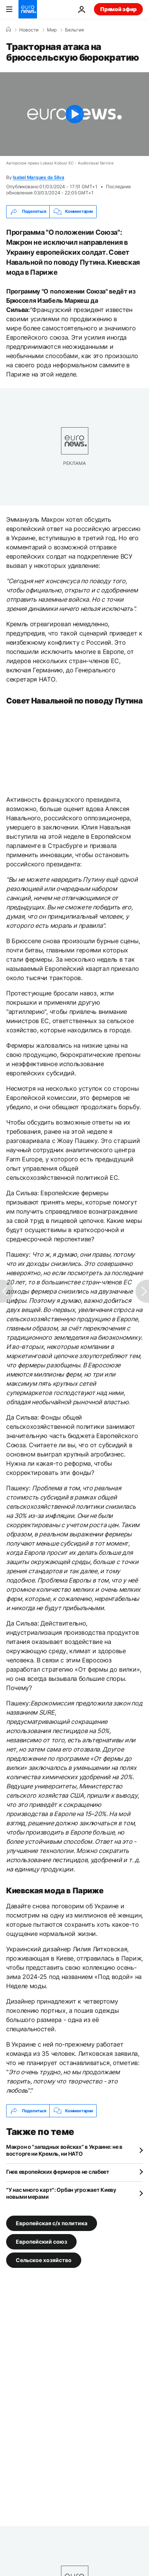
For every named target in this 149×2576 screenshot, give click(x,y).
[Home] (8, 29)
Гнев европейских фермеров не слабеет (57, 2171)
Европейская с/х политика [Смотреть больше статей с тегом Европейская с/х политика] (51, 2223)
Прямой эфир (118, 9)
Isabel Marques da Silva (38, 177)
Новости (29, 30)
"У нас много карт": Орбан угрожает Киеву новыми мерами (61, 2193)
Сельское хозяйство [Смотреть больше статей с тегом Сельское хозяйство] (44, 2260)
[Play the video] (74, 114)
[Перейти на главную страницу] (27, 9)
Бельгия (74, 30)
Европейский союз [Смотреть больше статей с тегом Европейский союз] (41, 2241)
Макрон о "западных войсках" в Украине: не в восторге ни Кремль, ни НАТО (64, 2150)
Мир (52, 30)
